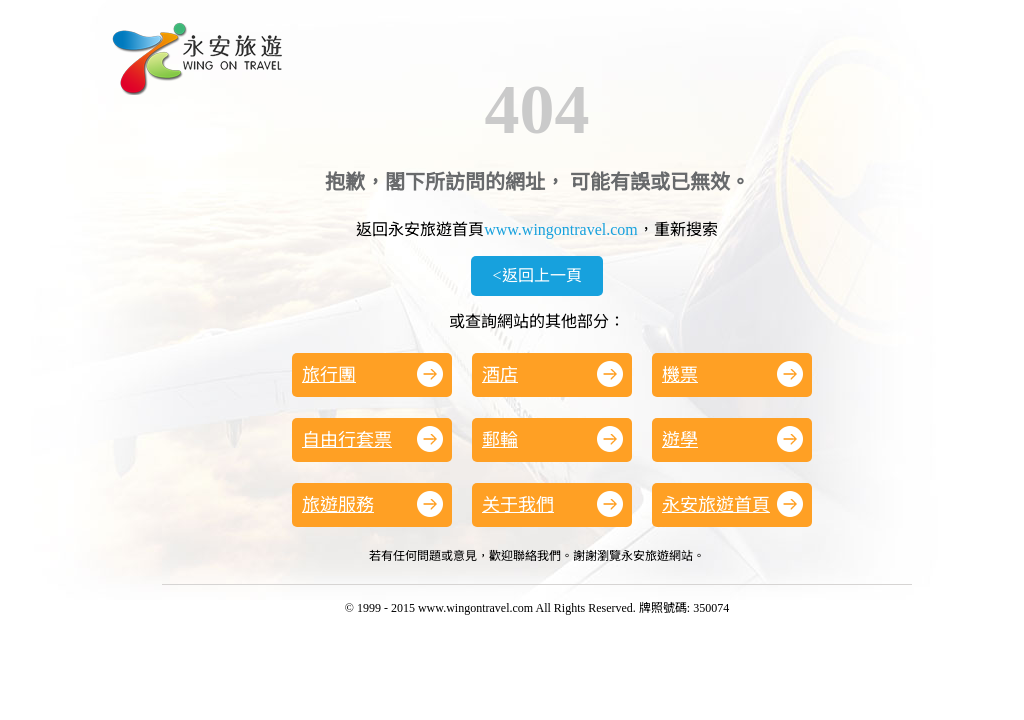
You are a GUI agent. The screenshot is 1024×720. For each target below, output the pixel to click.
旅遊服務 (372, 504)
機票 (732, 374)
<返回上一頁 (536, 275)
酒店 (552, 374)
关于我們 (552, 504)
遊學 (732, 439)
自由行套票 (372, 439)
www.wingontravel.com (561, 229)
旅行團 (372, 374)
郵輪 (552, 439)
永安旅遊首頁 (732, 504)
